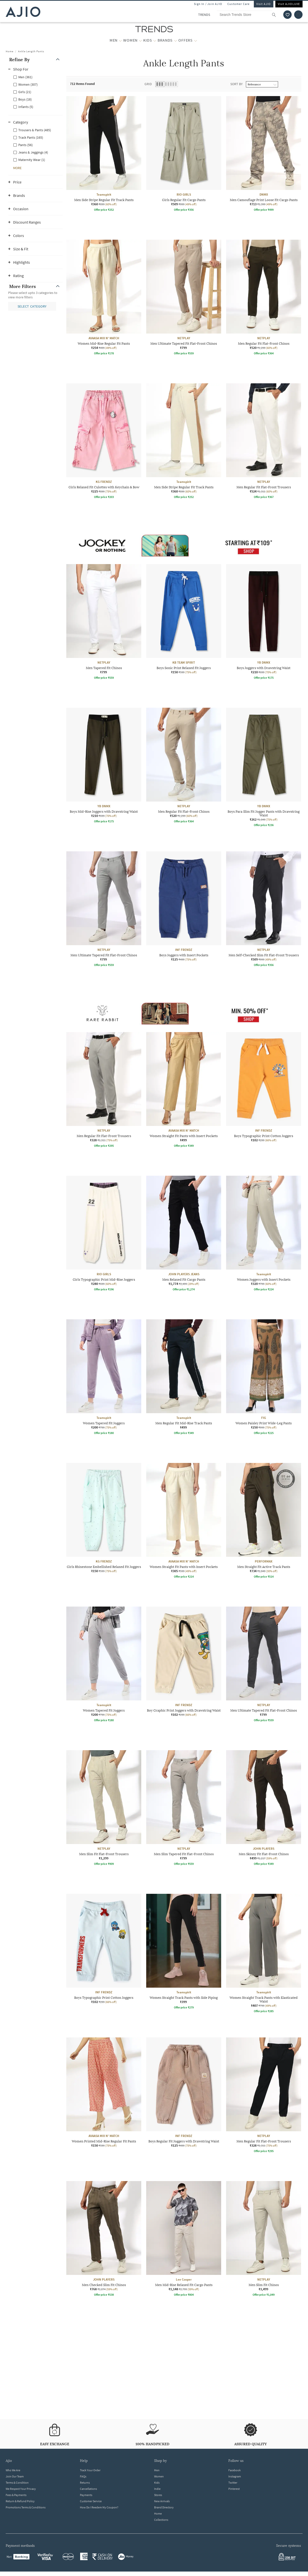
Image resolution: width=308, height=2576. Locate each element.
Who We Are (13, 2470)
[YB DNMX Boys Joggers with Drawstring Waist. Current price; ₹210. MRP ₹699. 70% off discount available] (263, 622)
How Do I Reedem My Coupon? (99, 2507)
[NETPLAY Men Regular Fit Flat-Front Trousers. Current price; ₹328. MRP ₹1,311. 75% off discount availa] (103, 1090)
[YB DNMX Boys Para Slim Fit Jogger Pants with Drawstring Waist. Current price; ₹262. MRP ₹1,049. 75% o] (263, 768)
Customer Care (238, 4)
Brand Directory (164, 2507)
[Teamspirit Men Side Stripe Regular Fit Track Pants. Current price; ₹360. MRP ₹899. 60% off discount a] (103, 154)
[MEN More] (120, 40)
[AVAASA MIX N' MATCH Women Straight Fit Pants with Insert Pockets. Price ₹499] (183, 1090)
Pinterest (234, 2489)
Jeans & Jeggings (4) (33, 152)
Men (157, 2470)
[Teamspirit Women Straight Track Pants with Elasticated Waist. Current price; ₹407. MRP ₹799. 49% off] (263, 1954)
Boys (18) (25, 99)
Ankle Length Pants (31, 51)
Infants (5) (25, 106)
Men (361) (25, 77)
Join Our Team (15, 2476)
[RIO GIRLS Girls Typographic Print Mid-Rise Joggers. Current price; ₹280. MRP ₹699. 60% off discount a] (103, 1234)
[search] (276, 14)
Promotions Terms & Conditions (26, 2507)
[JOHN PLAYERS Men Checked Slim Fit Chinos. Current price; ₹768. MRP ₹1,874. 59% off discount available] (103, 2239)
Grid (148, 84)
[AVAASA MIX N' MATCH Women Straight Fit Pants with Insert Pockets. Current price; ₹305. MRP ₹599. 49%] (183, 1521)
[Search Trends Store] (248, 14)
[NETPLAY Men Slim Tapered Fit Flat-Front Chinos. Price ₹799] (183, 1808)
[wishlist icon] (287, 14)
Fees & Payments (16, 2495)
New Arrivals (162, 2501)
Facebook (234, 2470)
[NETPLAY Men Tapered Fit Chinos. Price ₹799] (103, 622)
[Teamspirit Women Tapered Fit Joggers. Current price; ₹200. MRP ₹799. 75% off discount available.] (103, 1377)
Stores (158, 2495)
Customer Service (91, 2501)
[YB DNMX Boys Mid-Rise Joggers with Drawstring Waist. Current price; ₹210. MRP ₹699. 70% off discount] (103, 766)
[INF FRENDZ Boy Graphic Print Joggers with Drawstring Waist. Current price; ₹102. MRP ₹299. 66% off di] (183, 1662)
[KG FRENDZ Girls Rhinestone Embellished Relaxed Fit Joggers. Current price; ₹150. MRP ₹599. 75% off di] (103, 1518)
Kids (157, 2482)
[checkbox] (35, 76)
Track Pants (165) (30, 137)
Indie (157, 2489)
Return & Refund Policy (20, 2501)
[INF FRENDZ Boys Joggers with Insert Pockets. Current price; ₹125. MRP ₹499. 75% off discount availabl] (183, 906)
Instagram (234, 2476)
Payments (86, 2495)
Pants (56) (25, 145)
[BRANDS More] (175, 40)
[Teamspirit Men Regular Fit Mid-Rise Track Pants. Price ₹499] (183, 1377)
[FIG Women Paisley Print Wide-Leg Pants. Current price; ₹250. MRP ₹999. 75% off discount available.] (263, 1377)
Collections (161, 2520)
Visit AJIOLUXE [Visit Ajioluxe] (289, 4)
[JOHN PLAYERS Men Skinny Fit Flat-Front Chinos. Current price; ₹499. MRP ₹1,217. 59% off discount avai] (263, 1808)
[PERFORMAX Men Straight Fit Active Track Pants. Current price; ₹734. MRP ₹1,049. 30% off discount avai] (263, 1521)
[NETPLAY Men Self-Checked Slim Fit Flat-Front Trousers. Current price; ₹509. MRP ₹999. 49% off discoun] (263, 909)
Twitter (232, 2482)
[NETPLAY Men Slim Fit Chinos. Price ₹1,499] (263, 2239)
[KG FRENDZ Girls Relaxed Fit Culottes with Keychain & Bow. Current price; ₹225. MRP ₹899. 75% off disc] (103, 441)
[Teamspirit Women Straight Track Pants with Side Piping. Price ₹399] (183, 1952)
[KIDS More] (155, 40)
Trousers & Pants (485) (34, 130)
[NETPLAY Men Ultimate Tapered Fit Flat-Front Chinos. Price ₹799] (183, 298)
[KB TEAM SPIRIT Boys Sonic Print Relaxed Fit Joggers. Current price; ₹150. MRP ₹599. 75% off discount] (183, 619)
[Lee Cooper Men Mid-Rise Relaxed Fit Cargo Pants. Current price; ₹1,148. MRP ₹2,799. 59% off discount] (183, 2239)
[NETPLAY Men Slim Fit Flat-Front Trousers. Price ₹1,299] (103, 1808)
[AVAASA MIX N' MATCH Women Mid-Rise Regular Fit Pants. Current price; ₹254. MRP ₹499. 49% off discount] (103, 298)
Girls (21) (24, 92)
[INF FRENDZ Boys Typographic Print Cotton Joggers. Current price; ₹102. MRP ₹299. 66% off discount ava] (263, 1087)
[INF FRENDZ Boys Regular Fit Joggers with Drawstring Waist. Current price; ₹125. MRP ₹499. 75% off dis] (183, 2092)
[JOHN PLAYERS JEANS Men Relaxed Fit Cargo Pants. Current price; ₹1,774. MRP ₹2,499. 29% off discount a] (183, 1234)
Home (9, 51)
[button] (35, 59)
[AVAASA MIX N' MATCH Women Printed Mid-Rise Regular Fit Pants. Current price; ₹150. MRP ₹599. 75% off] (103, 2092)
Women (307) (28, 84)
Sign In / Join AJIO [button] (208, 4)
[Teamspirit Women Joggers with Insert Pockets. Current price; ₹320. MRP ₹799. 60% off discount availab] (263, 1234)
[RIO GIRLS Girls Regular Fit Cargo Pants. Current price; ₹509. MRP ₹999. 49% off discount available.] (183, 154)
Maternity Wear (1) (31, 159)
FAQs (83, 2476)
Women (159, 2476)
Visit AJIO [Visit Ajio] (263, 4)
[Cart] (298, 14)
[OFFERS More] (195, 40)
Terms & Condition (17, 2482)
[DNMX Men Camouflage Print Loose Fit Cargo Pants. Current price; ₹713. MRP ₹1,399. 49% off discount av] (263, 154)
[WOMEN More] (140, 40)
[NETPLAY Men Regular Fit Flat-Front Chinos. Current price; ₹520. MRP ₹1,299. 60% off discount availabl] (263, 298)
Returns (85, 2482)
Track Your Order (90, 2470)
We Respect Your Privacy (21, 2489)
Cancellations (88, 2489)
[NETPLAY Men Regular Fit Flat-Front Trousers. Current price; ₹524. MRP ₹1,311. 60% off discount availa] (263, 441)
